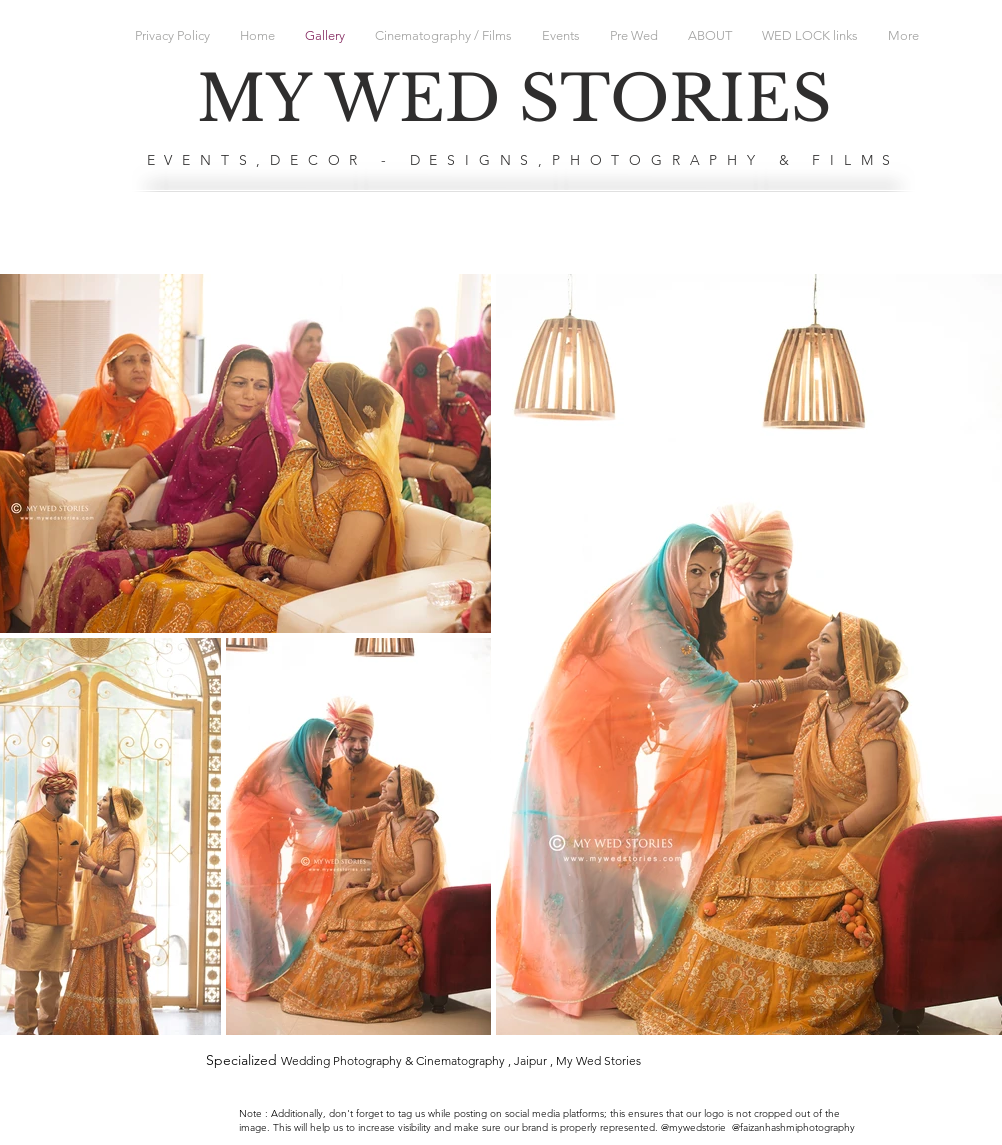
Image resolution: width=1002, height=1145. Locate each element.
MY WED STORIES (514, 99)
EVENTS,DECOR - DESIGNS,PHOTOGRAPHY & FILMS (524, 160)
